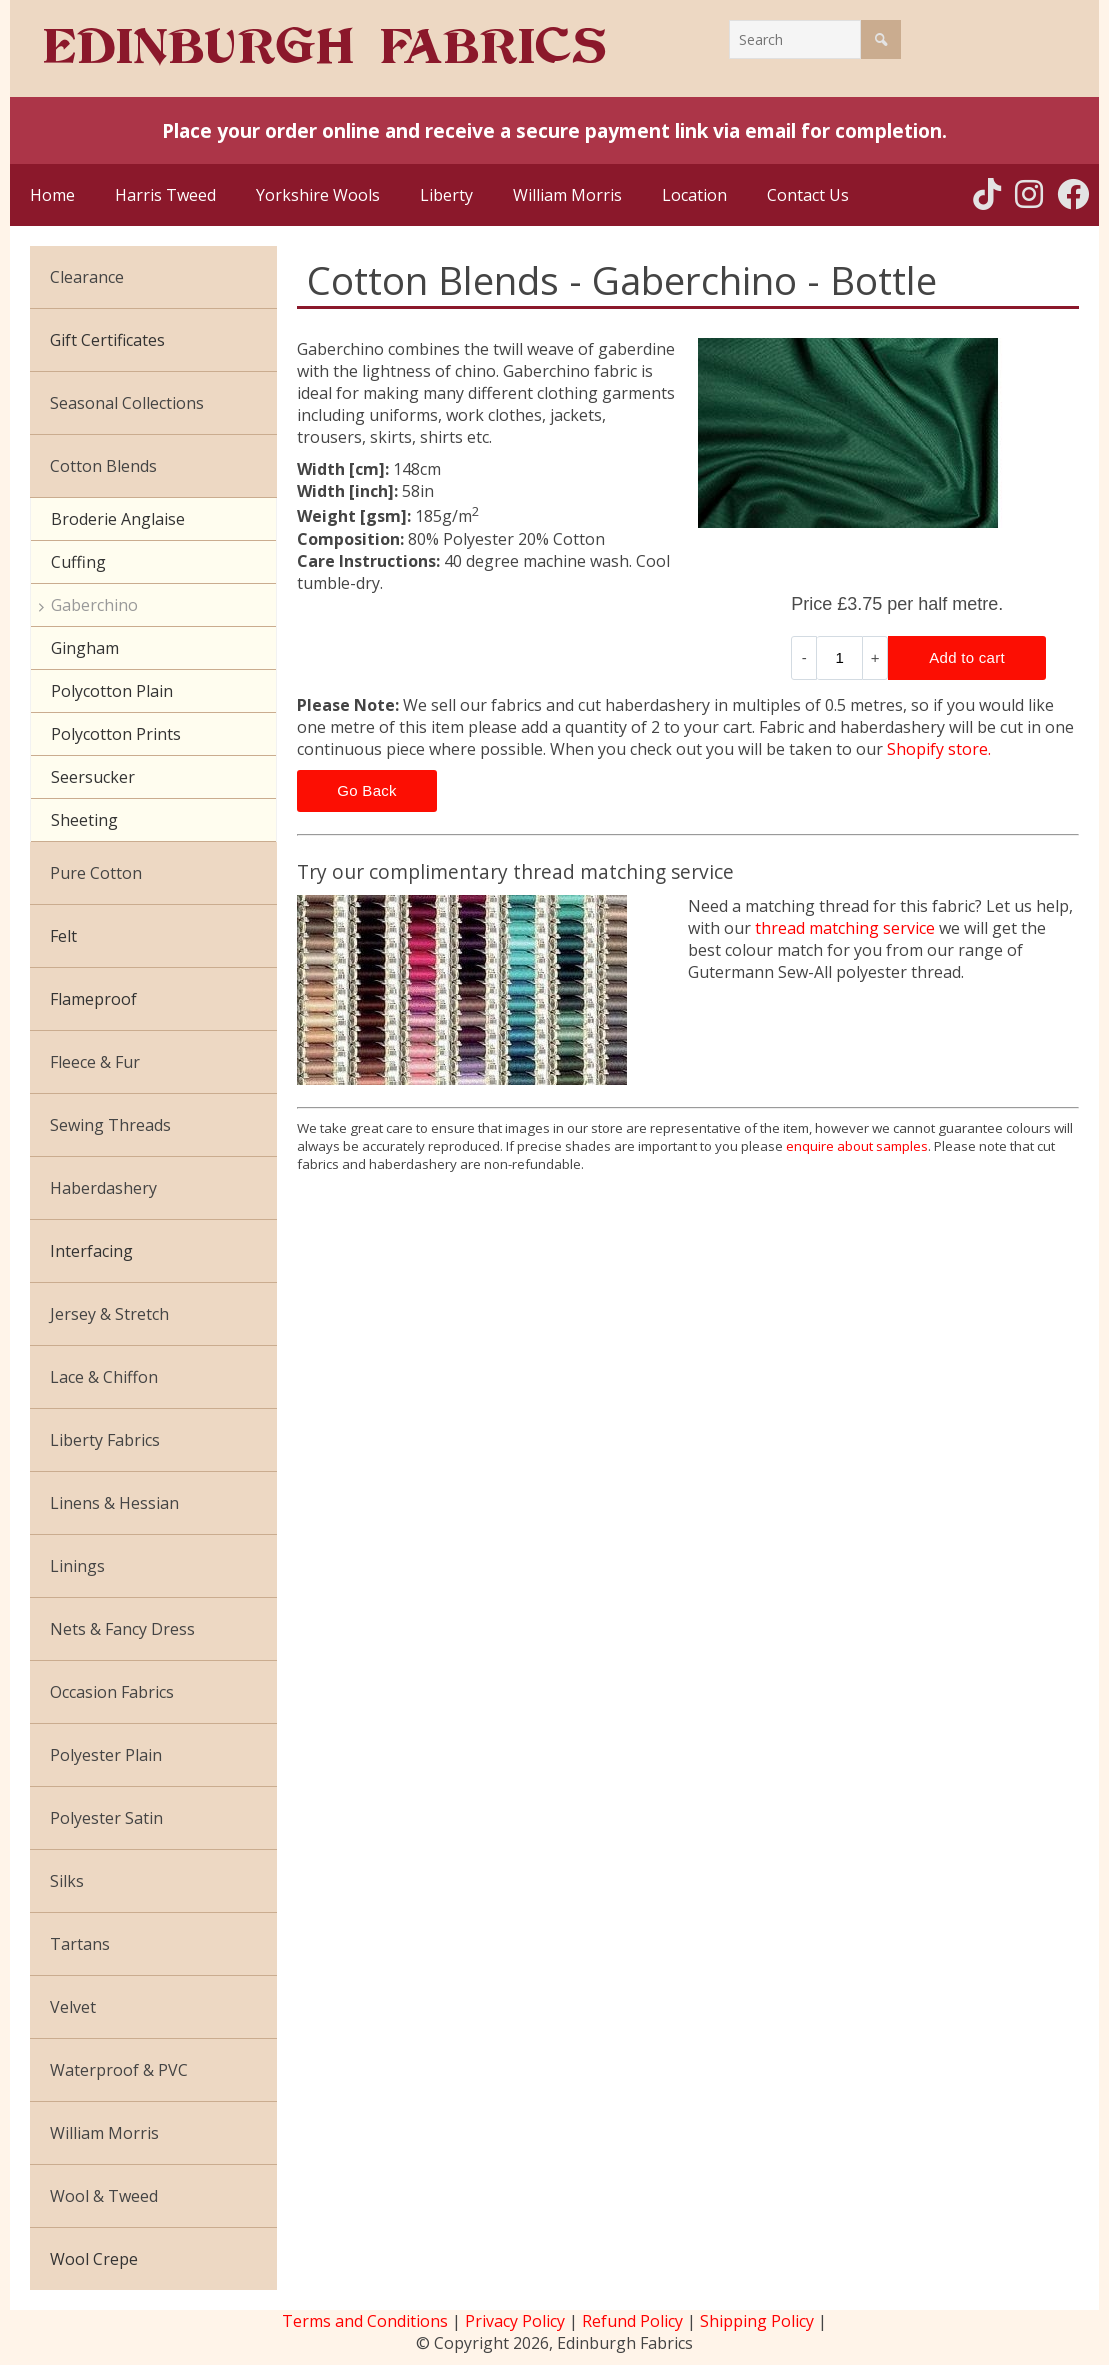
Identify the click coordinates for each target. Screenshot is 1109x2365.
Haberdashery (103, 1188)
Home (52, 195)
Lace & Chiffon (104, 1377)
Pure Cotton (96, 873)
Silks (67, 1881)
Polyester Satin (106, 1818)
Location (694, 195)
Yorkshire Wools (318, 195)
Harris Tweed (165, 195)
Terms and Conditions (365, 2321)
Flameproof (93, 999)
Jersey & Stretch (109, 1314)
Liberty (446, 195)
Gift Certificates (107, 340)
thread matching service (845, 928)
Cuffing (78, 562)
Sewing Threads (110, 1125)
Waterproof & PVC (119, 2070)
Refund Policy (632, 2321)
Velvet (73, 2007)
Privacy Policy (515, 2321)
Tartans (80, 1944)
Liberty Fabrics (105, 1440)
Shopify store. (939, 749)
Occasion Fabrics (112, 1692)
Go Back (367, 790)
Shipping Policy (757, 2321)
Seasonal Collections (127, 403)
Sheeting (84, 820)
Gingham (85, 648)
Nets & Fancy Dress (122, 1629)
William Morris (567, 195)
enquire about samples (857, 1146)
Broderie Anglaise (118, 519)
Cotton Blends (103, 466)
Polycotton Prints (116, 734)
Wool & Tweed (104, 2196)
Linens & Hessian (114, 1503)
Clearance (87, 277)
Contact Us (808, 195)
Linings (77, 1566)
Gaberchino (94, 605)
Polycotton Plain (112, 691)
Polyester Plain (106, 1755)
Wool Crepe (94, 2259)
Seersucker (93, 777)
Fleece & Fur (95, 1062)
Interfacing (91, 1251)
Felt (63, 936)
